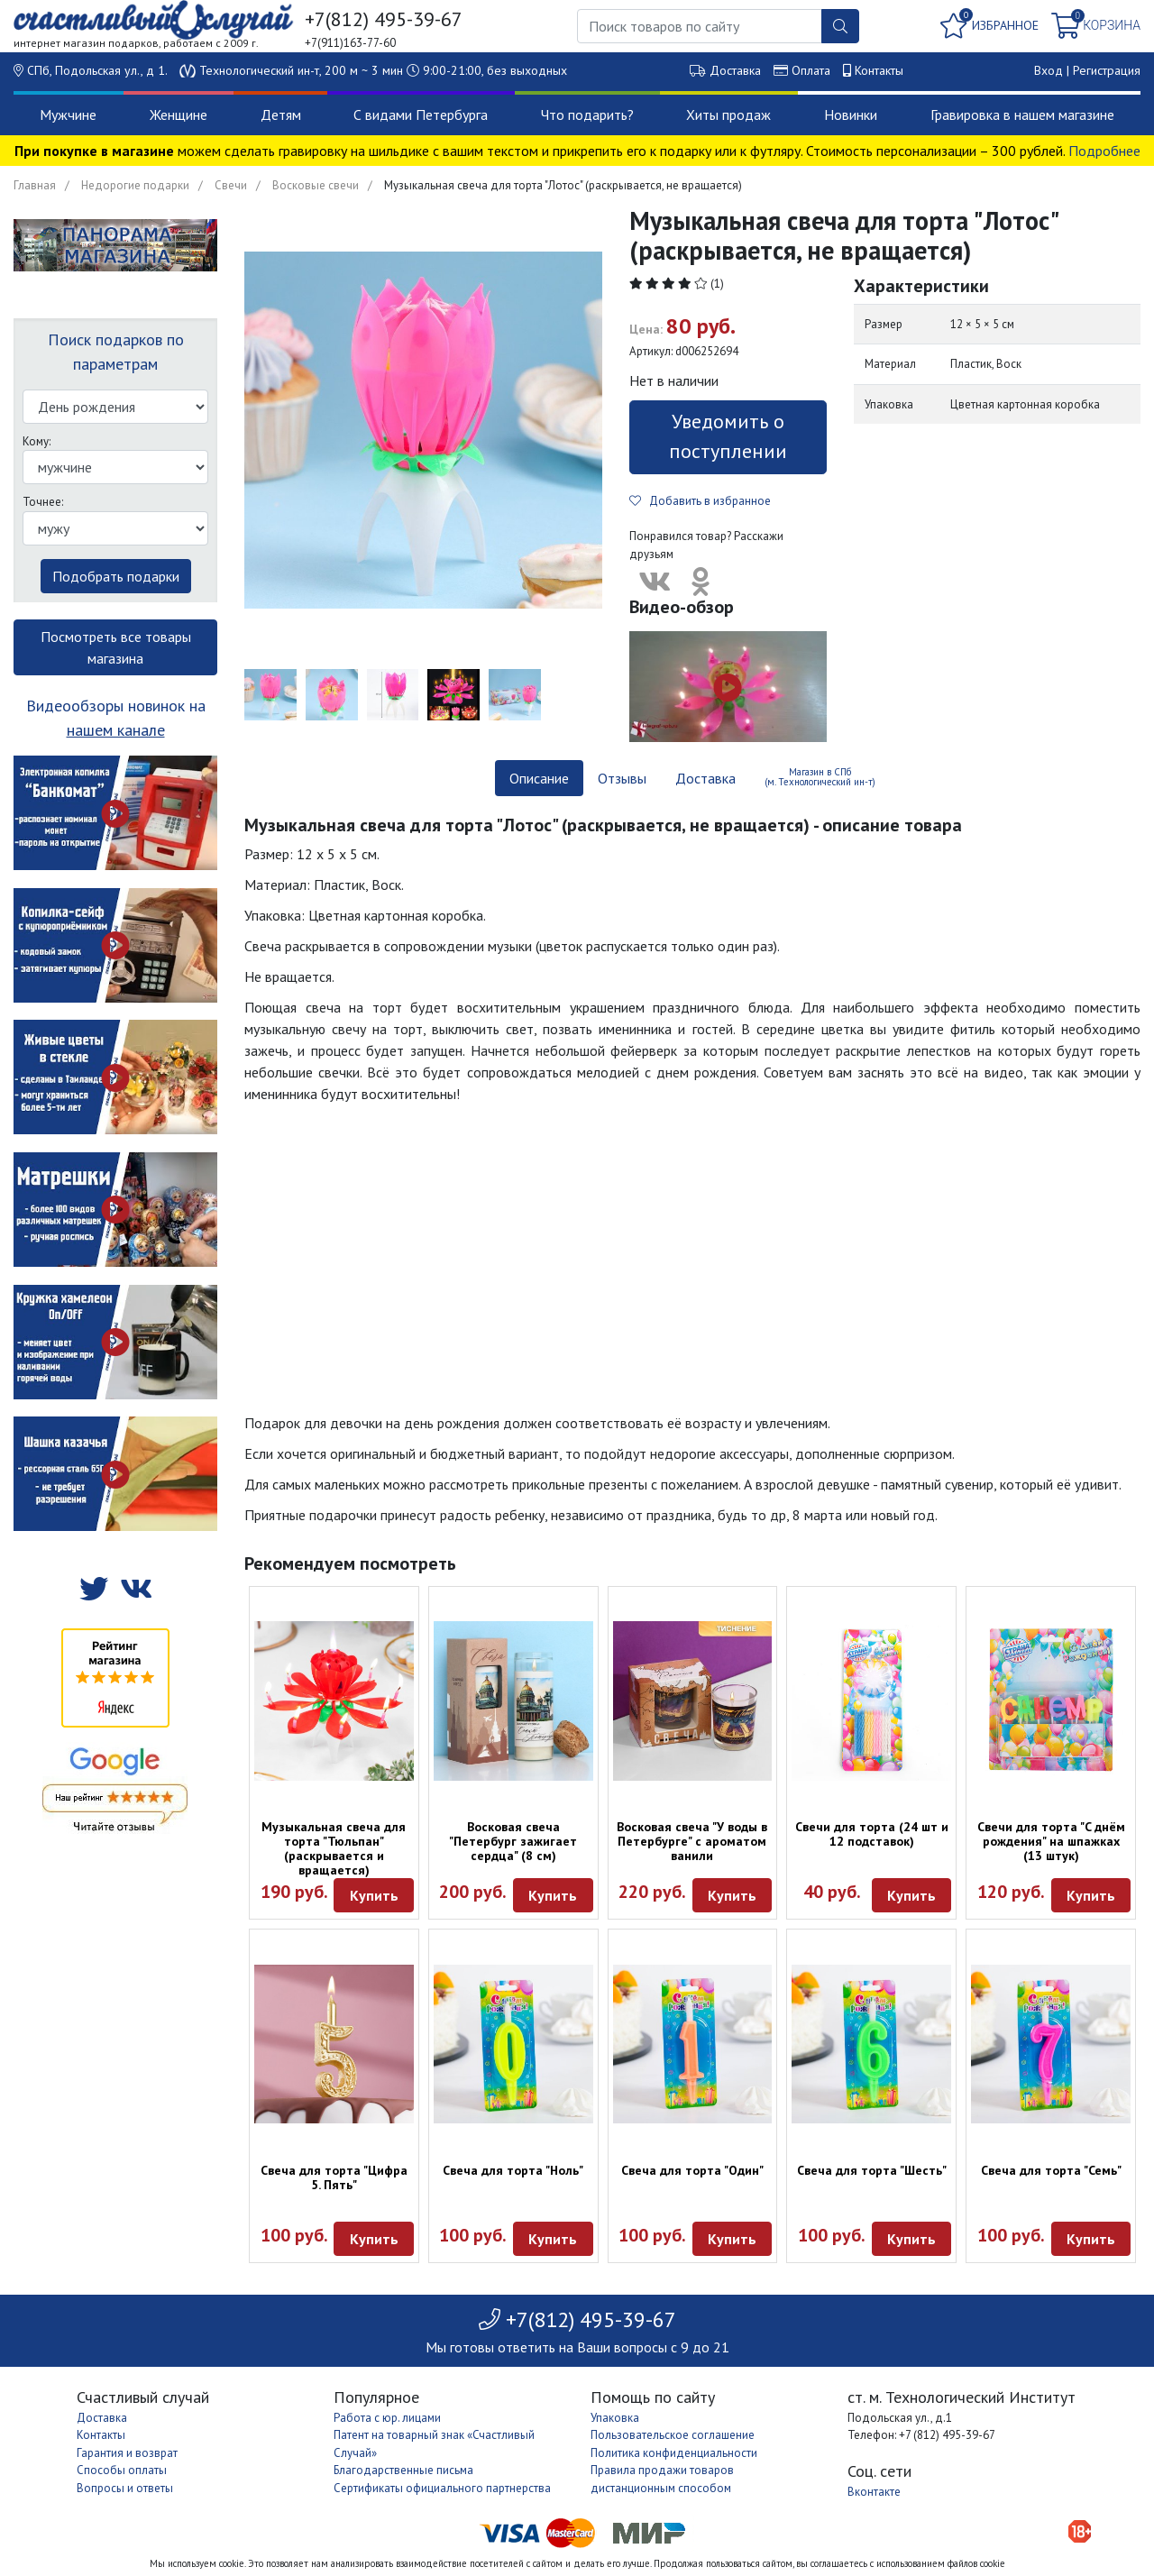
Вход (1048, 70)
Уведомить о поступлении (728, 435)
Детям (281, 114)
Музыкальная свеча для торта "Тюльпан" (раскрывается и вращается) (333, 1848)
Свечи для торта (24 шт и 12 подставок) (871, 1834)
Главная (35, 185)
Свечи (231, 185)
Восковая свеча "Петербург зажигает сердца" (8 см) (513, 1841)
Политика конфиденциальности (674, 2453)
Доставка (735, 70)
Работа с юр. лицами (387, 2417)
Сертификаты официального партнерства (442, 2488)
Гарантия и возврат (127, 2453)
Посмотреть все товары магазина (116, 647)
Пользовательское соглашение (673, 2435)
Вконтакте (874, 2491)
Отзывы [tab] (622, 778)
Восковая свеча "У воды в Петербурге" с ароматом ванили (692, 1841)
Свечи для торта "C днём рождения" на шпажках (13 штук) (1051, 1841)
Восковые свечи (315, 185)
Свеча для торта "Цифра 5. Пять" (334, 2177)
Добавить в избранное (700, 501)
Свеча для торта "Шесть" (872, 2170)
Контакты (879, 70)
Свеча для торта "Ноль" (513, 2170)
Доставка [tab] (705, 778)
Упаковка (615, 2417)
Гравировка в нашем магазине (1022, 114)
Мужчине (68, 114)
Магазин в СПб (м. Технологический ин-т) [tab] (820, 776)
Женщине (178, 114)
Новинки (850, 114)
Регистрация (1106, 70)
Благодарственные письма (403, 2470)
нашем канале (116, 730)
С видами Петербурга (420, 114)
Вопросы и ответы (125, 2488)
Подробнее (1104, 151)
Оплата (811, 70)
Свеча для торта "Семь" (1051, 2170)
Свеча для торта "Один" (692, 2170)
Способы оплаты (122, 2470)
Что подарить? (587, 114)
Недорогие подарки (135, 185)
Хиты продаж (728, 114)
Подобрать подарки (115, 576)
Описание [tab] (539, 778)
